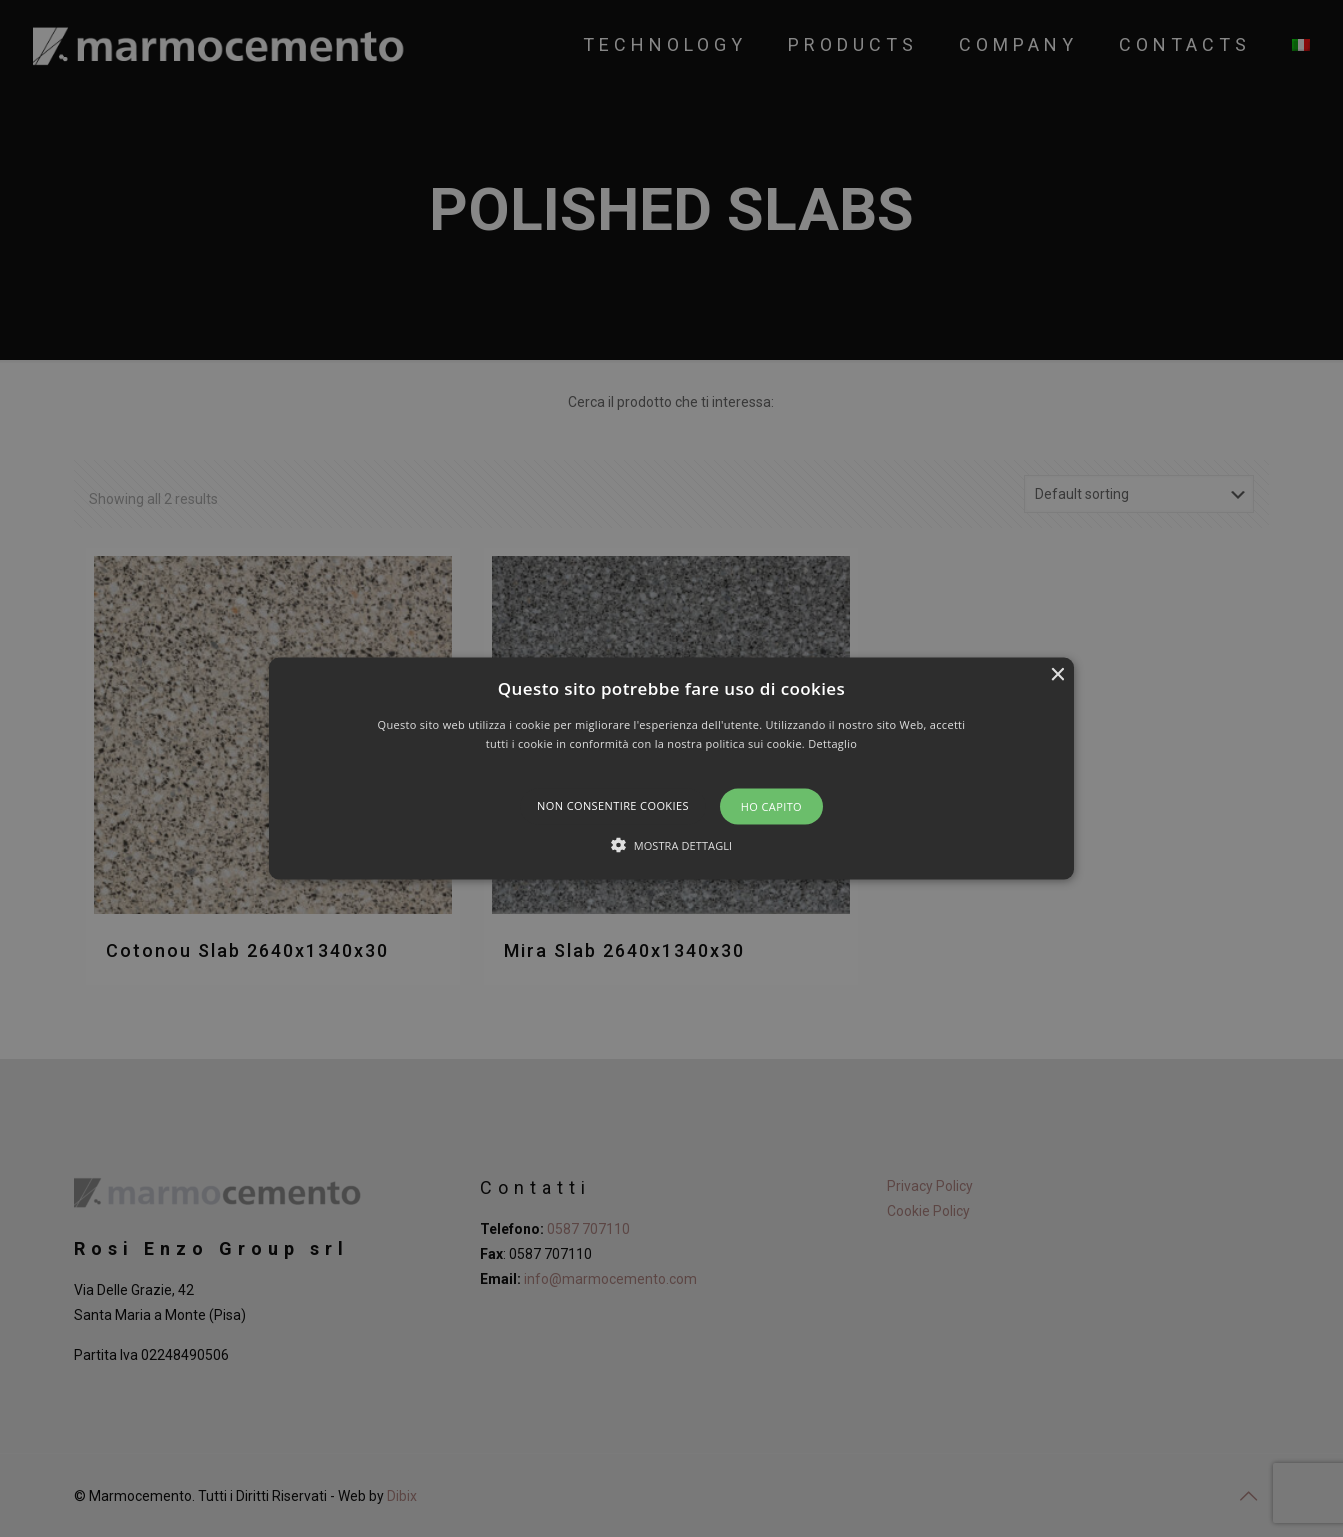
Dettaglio (832, 743)
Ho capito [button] (771, 806)
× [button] (1056, 674)
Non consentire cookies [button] (613, 805)
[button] (672, 768)
